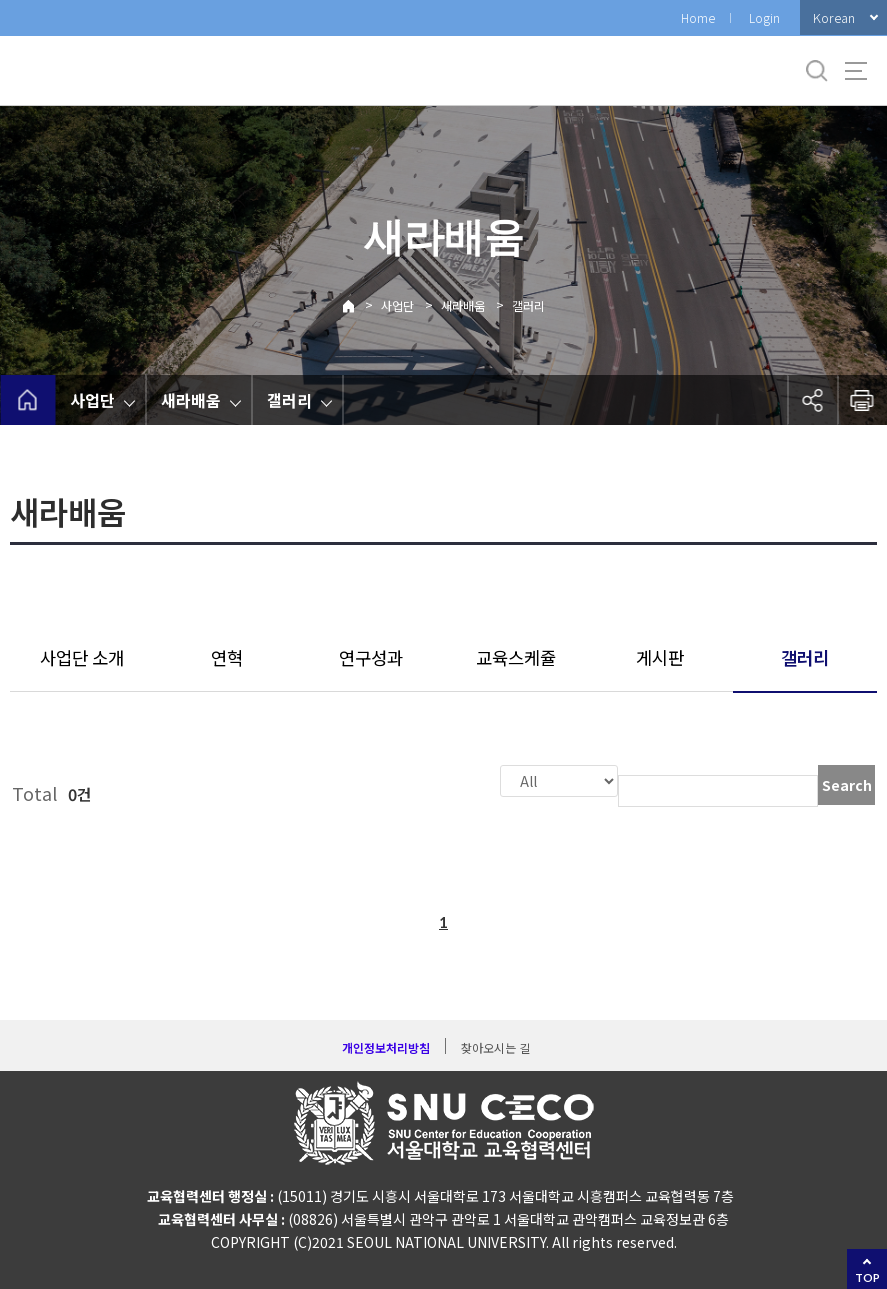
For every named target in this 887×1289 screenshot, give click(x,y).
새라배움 (463, 305)
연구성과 (371, 657)
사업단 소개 (82, 657)
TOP (867, 1277)
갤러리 (528, 305)
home (27, 400)
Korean (834, 17)
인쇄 (862, 400)
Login (764, 17)
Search (847, 785)
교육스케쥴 (516, 657)
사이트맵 (856, 71)
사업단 (397, 305)
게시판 (660, 657)
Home (698, 17)
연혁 (227, 657)
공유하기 (812, 400)
